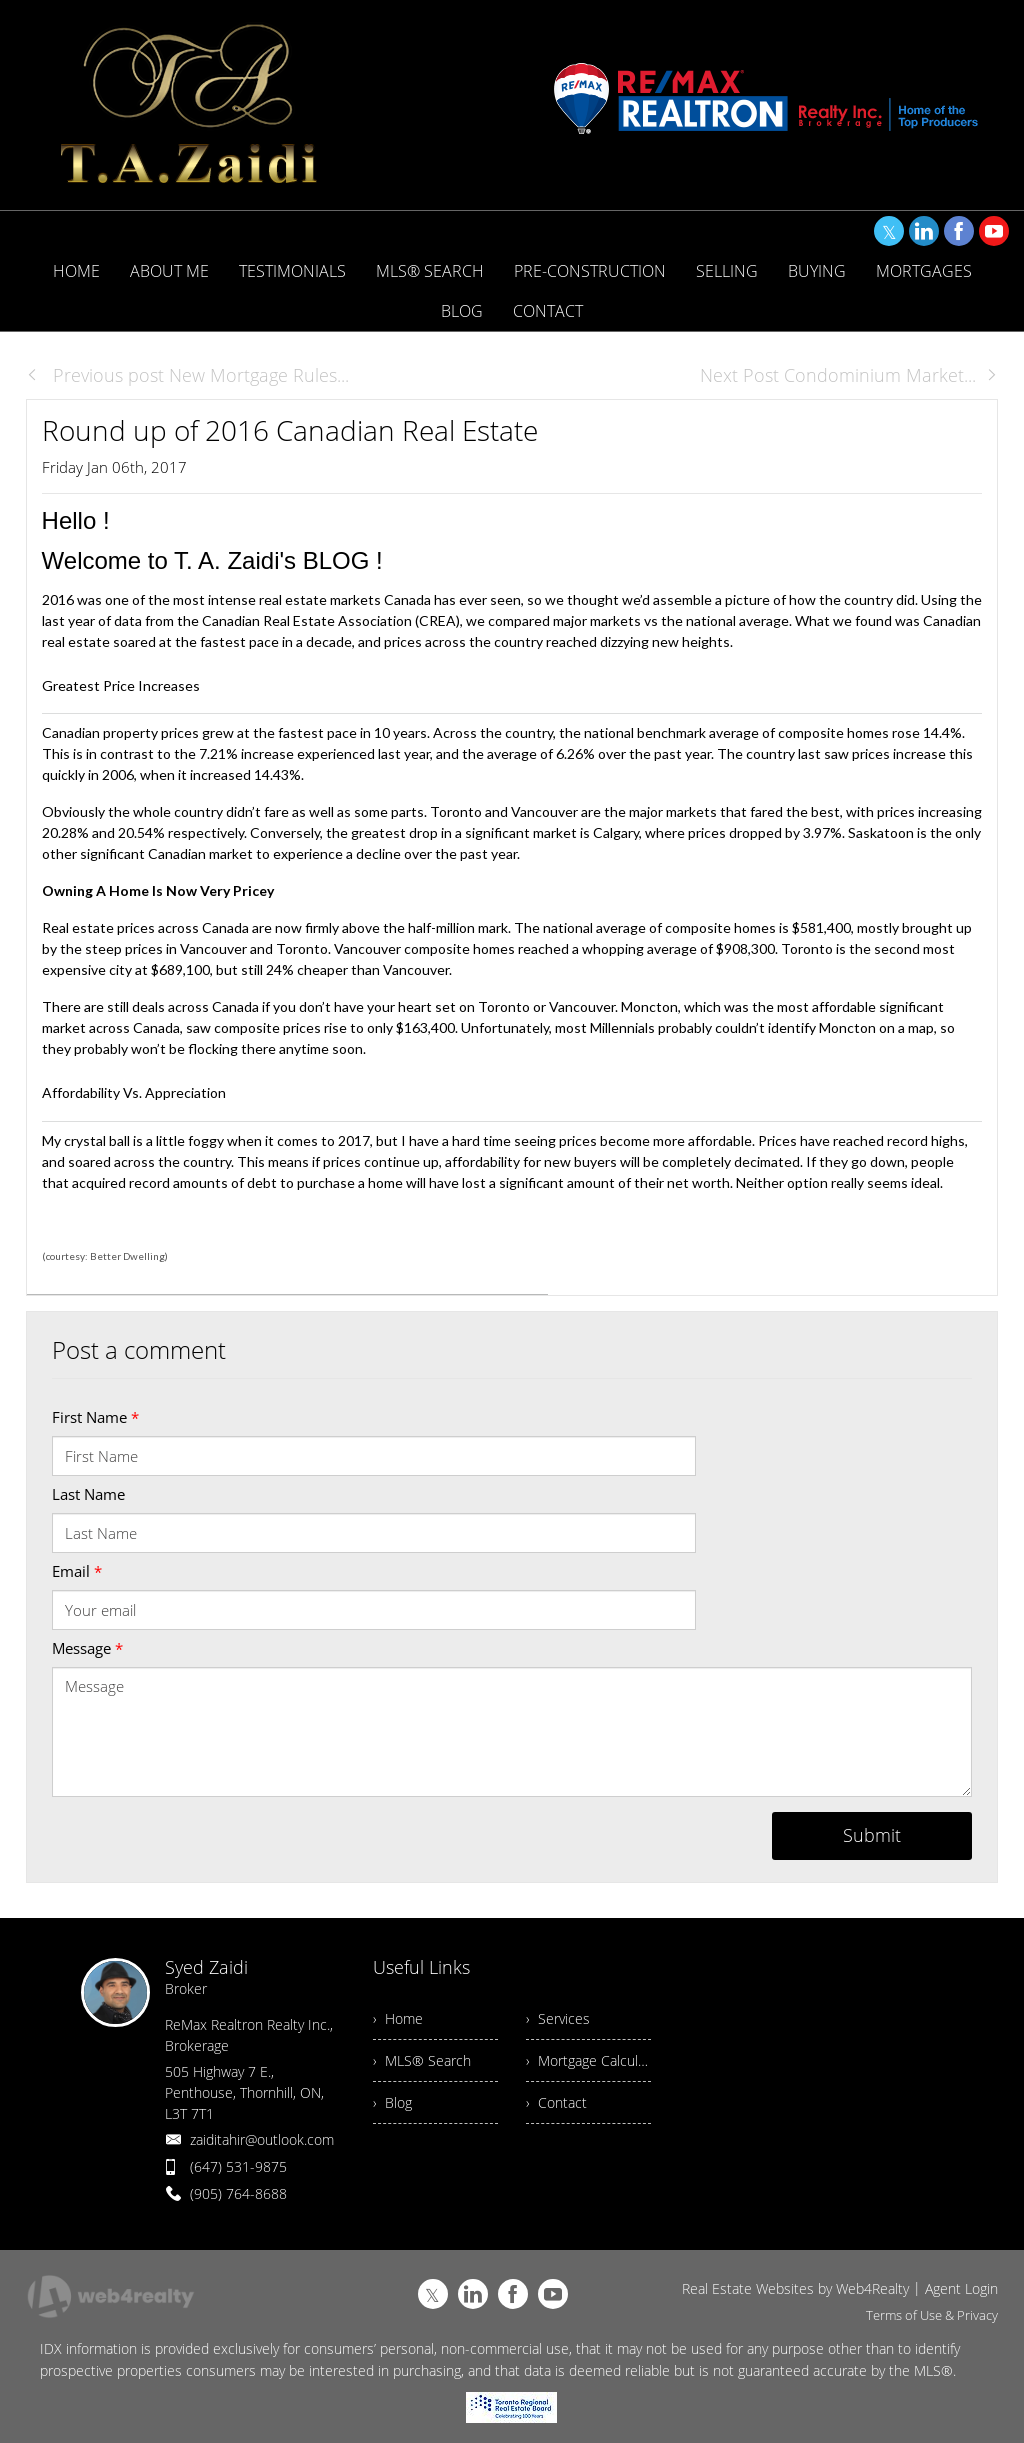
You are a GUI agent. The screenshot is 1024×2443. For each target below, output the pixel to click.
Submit (872, 1835)
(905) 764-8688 (238, 2193)
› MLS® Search (422, 2060)
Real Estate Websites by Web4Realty (795, 2288)
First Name (95, 1417)
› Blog (392, 2102)
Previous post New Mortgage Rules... (187, 375)
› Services (558, 2018)
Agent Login (961, 2288)
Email (77, 1571)
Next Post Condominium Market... (849, 375)
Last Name (88, 1494)
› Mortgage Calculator (588, 2060)
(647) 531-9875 (238, 2166)
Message (87, 1648)
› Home (398, 2018)
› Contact (556, 2102)
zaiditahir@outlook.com (262, 2139)
